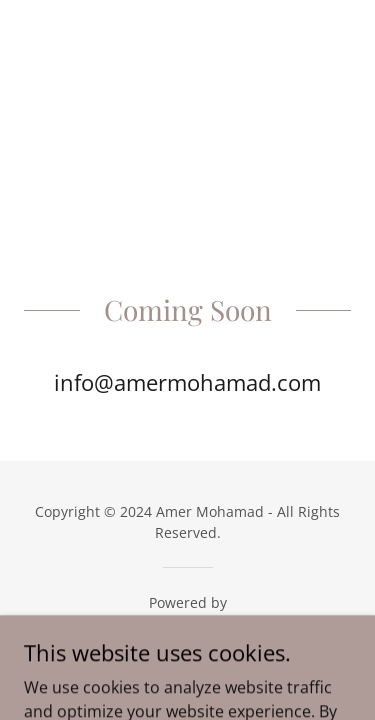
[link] (187, 628)
